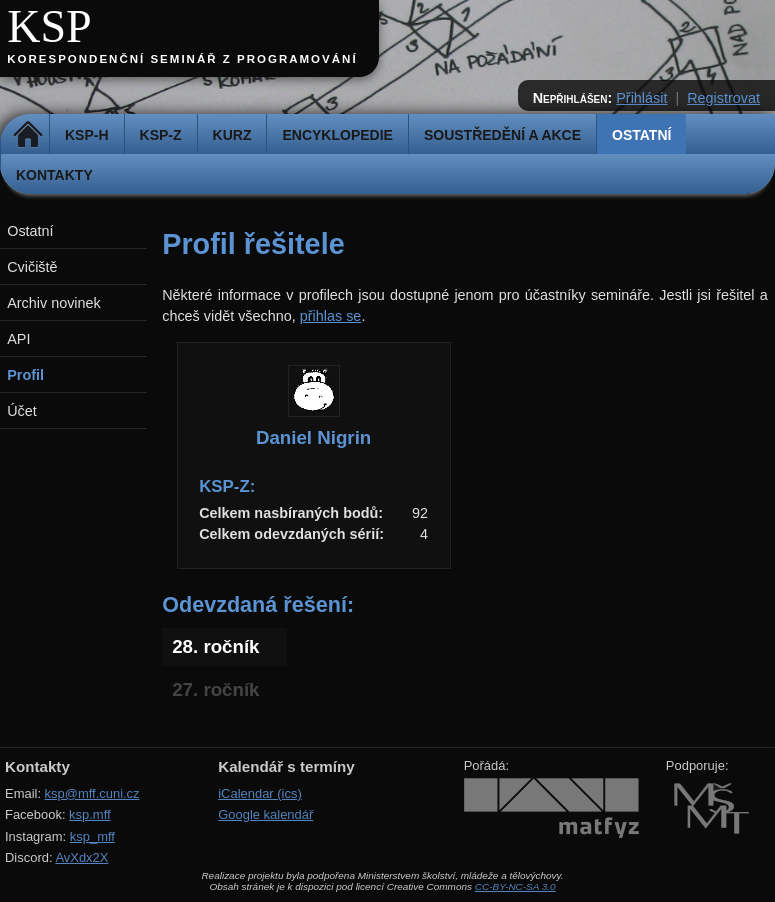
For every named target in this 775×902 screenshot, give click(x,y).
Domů (27, 135)
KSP (49, 26)
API (18, 339)
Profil (25, 375)
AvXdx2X (81, 857)
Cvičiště (32, 267)
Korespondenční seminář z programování (182, 59)
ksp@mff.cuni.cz (92, 793)
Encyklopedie (337, 135)
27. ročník (215, 689)
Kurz (232, 135)
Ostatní (641, 135)
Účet (22, 411)
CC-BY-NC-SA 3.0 (515, 886)
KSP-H (87, 135)
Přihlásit (641, 98)
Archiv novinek (54, 303)
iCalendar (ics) (260, 793)
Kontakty (54, 175)
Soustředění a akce (502, 135)
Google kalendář (265, 814)
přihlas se (331, 316)
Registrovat (723, 98)
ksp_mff (92, 836)
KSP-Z (161, 135)
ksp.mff (90, 814)
